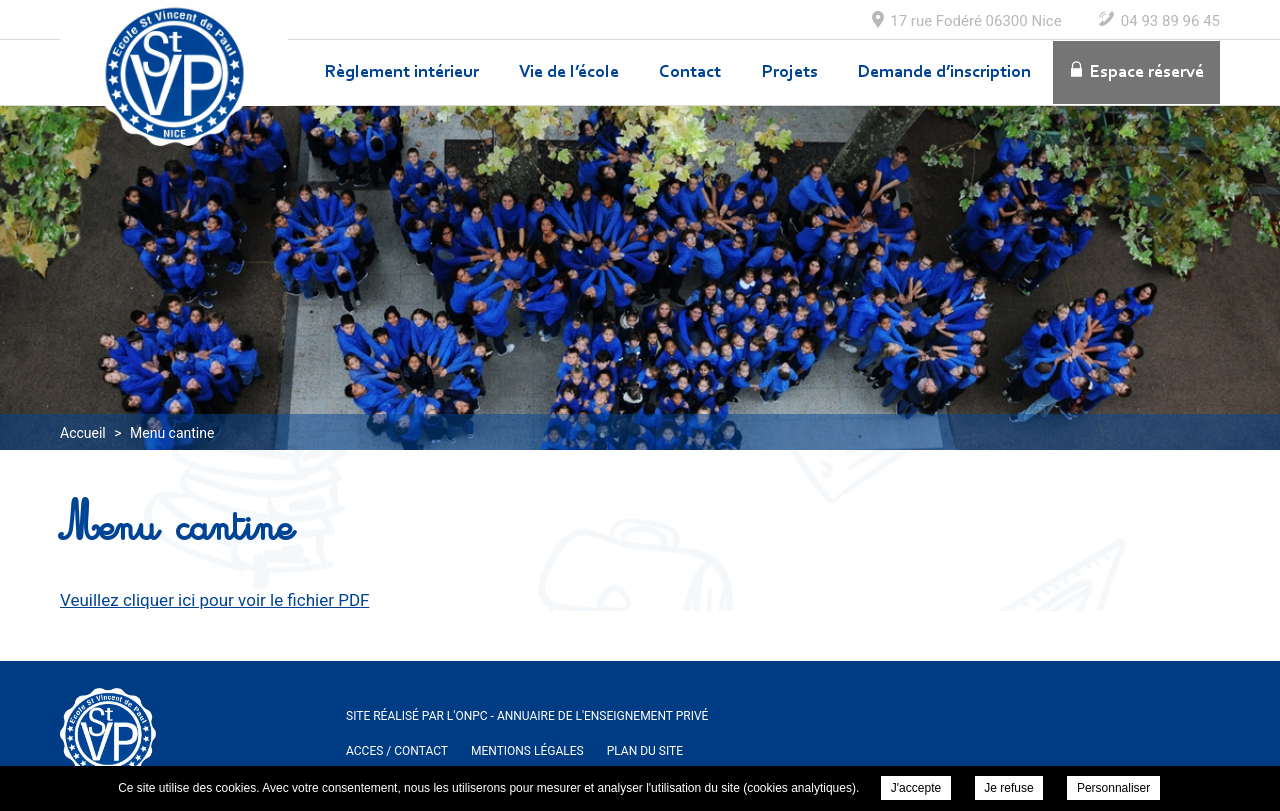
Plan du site (645, 751)
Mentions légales (527, 751)
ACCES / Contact (397, 751)
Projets (790, 73)
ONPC (471, 716)
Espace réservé (1147, 73)
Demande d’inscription (944, 73)
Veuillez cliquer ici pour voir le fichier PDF (214, 600)
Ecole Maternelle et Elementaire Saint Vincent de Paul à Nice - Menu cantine (174, 73)
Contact (690, 73)
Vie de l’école (569, 73)
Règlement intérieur (402, 73)
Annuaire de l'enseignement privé (603, 716)
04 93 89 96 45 (1170, 21)
